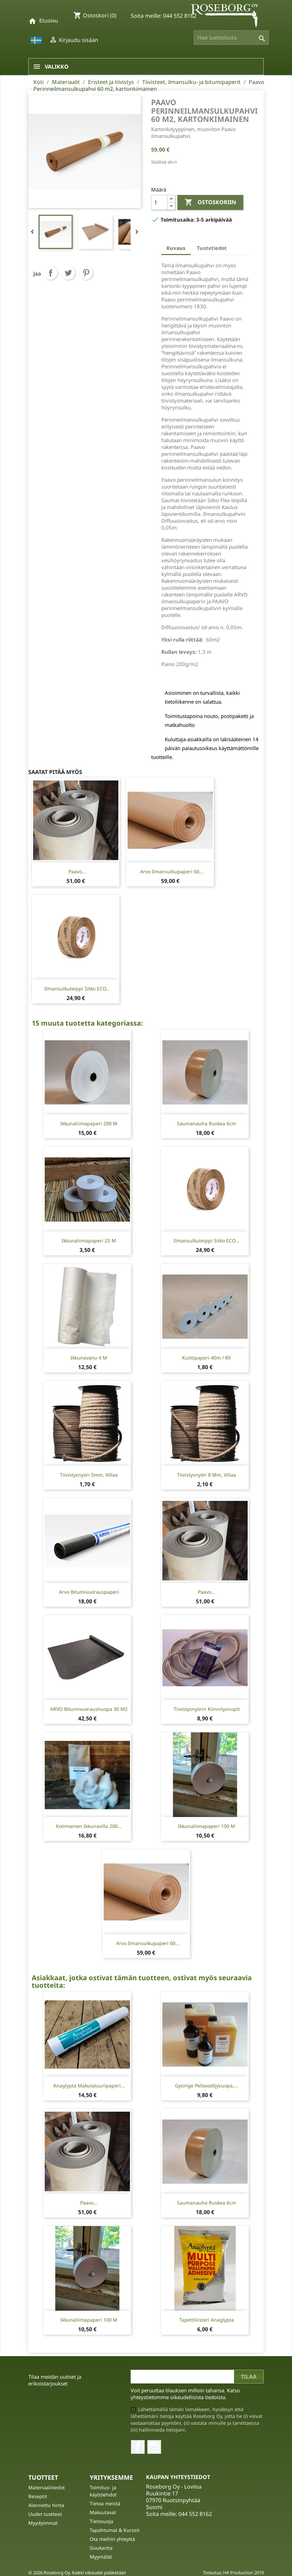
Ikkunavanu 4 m (89, 1357)
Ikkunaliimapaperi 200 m (88, 1123)
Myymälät (101, 2556)
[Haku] (231, 37)
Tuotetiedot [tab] (212, 247)
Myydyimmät (43, 2523)
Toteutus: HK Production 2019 (233, 2573)
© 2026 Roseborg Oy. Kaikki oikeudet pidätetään (77, 2573)
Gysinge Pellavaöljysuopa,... (206, 2085)
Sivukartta (101, 2548)
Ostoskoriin (210, 202)
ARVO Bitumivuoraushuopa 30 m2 (89, 1709)
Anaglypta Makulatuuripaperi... (89, 2085)
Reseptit (37, 2496)
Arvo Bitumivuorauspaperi (89, 1592)
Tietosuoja (101, 2521)
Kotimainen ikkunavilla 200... (89, 1826)
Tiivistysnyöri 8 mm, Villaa (206, 1475)
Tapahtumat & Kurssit (115, 2530)
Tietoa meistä (105, 2503)
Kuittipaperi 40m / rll (206, 1357)
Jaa (50, 273)
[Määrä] (159, 202)
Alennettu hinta (46, 2505)
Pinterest (86, 273)
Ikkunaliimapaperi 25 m (89, 1240)
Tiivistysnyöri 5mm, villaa (89, 1475)
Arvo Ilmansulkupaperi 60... (171, 871)
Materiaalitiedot (46, 2487)
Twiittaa (68, 273)
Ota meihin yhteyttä (112, 2539)
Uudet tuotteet (45, 2514)
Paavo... (77, 871)
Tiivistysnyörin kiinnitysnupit (207, 1709)
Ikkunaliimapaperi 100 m (206, 1826)
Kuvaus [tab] (176, 247)
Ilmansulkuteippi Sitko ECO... (77, 988)
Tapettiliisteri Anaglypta (206, 2320)
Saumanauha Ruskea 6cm (206, 1123)
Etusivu (48, 20)
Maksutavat (103, 2512)
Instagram (154, 2447)
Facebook (138, 2447)
